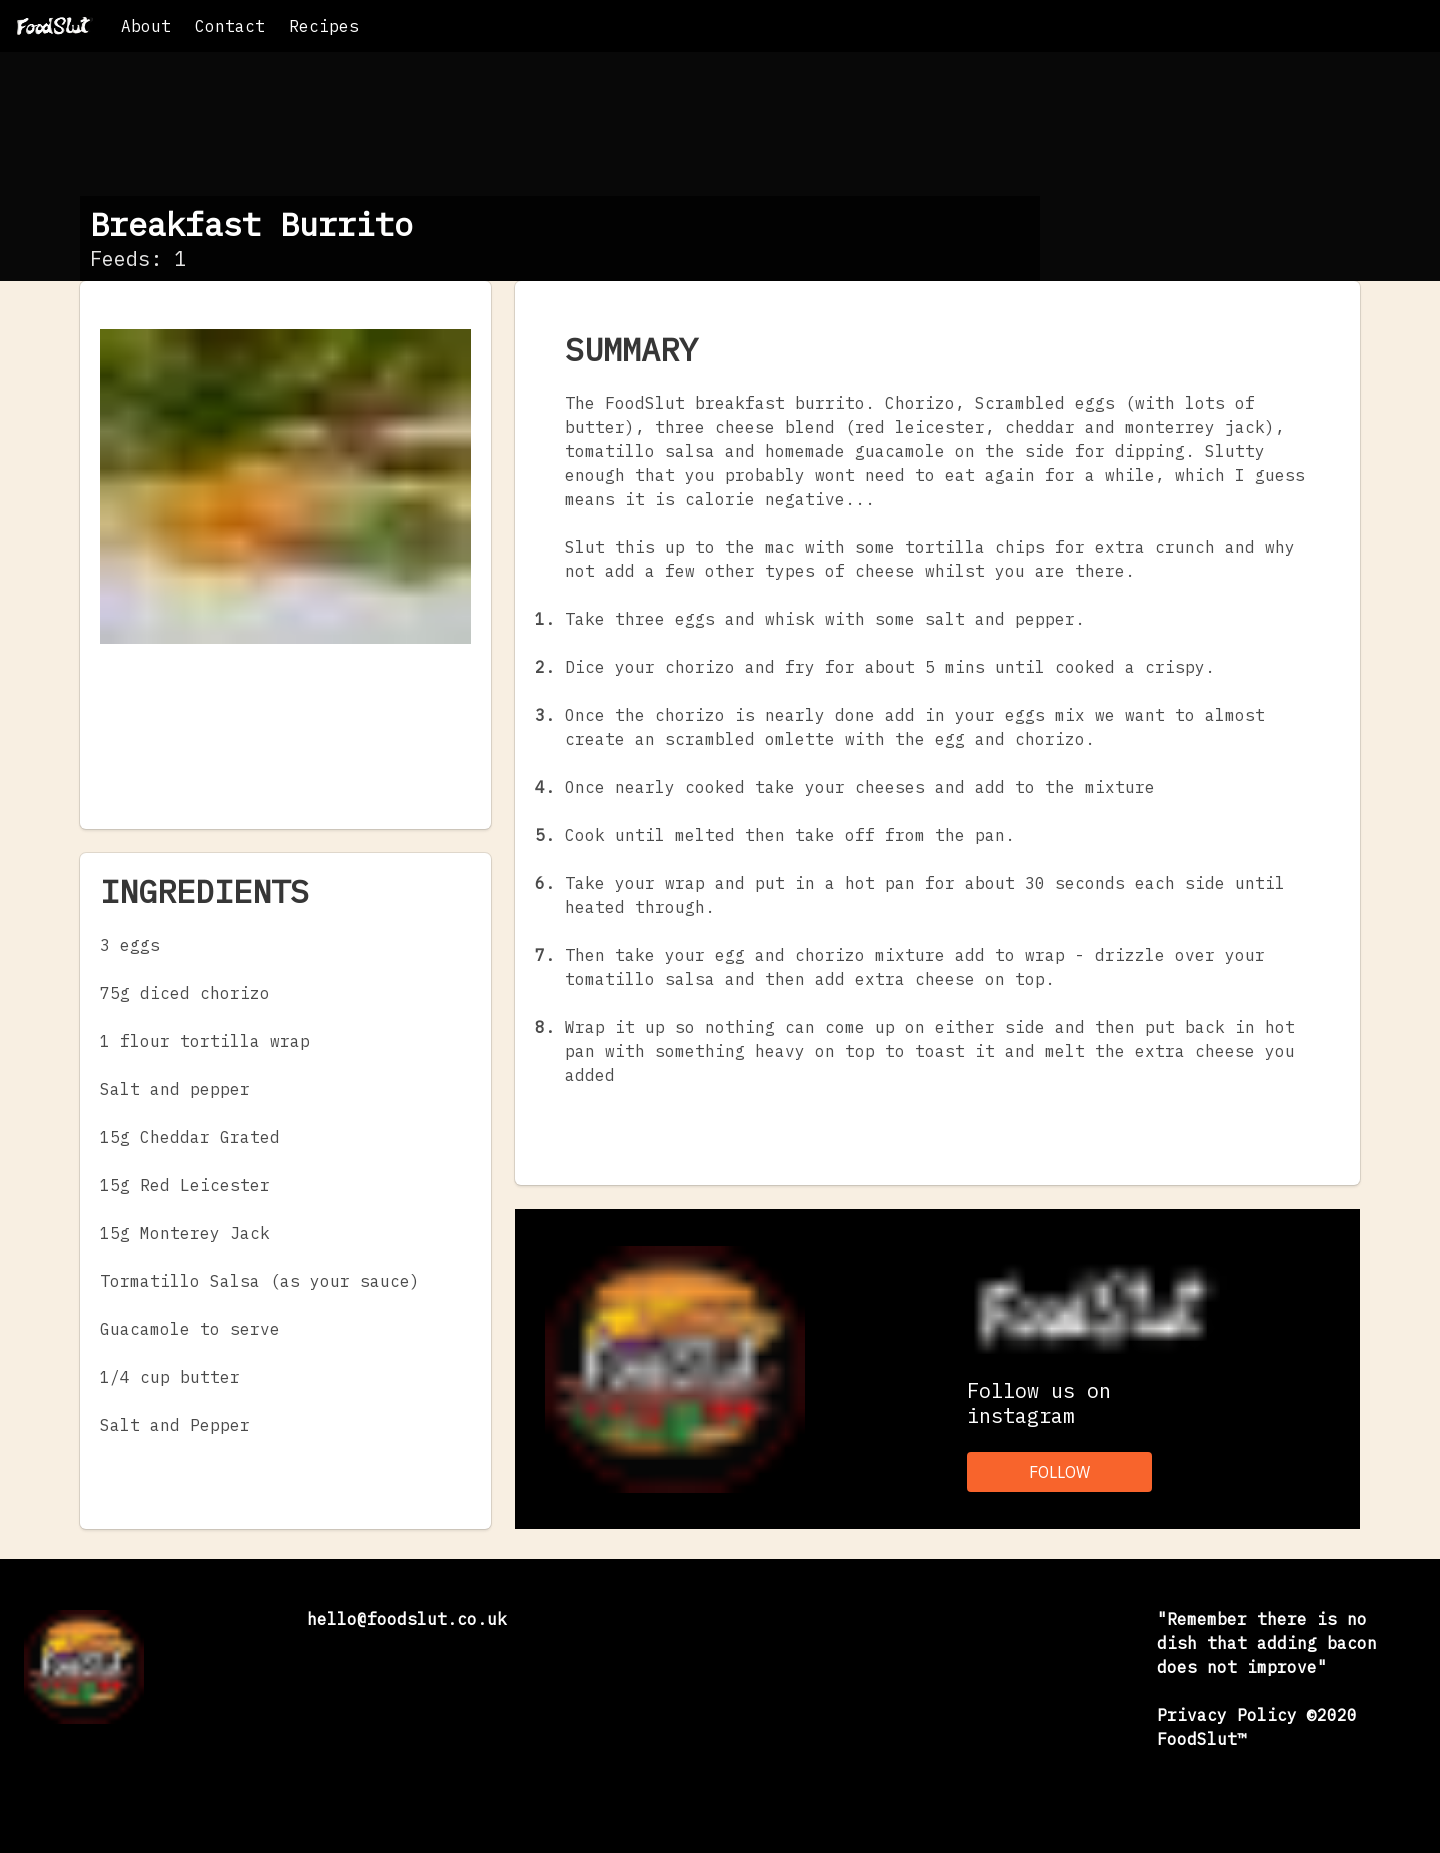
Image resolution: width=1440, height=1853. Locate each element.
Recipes (324, 26)
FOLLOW (1059, 1472)
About (146, 26)
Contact (230, 26)
